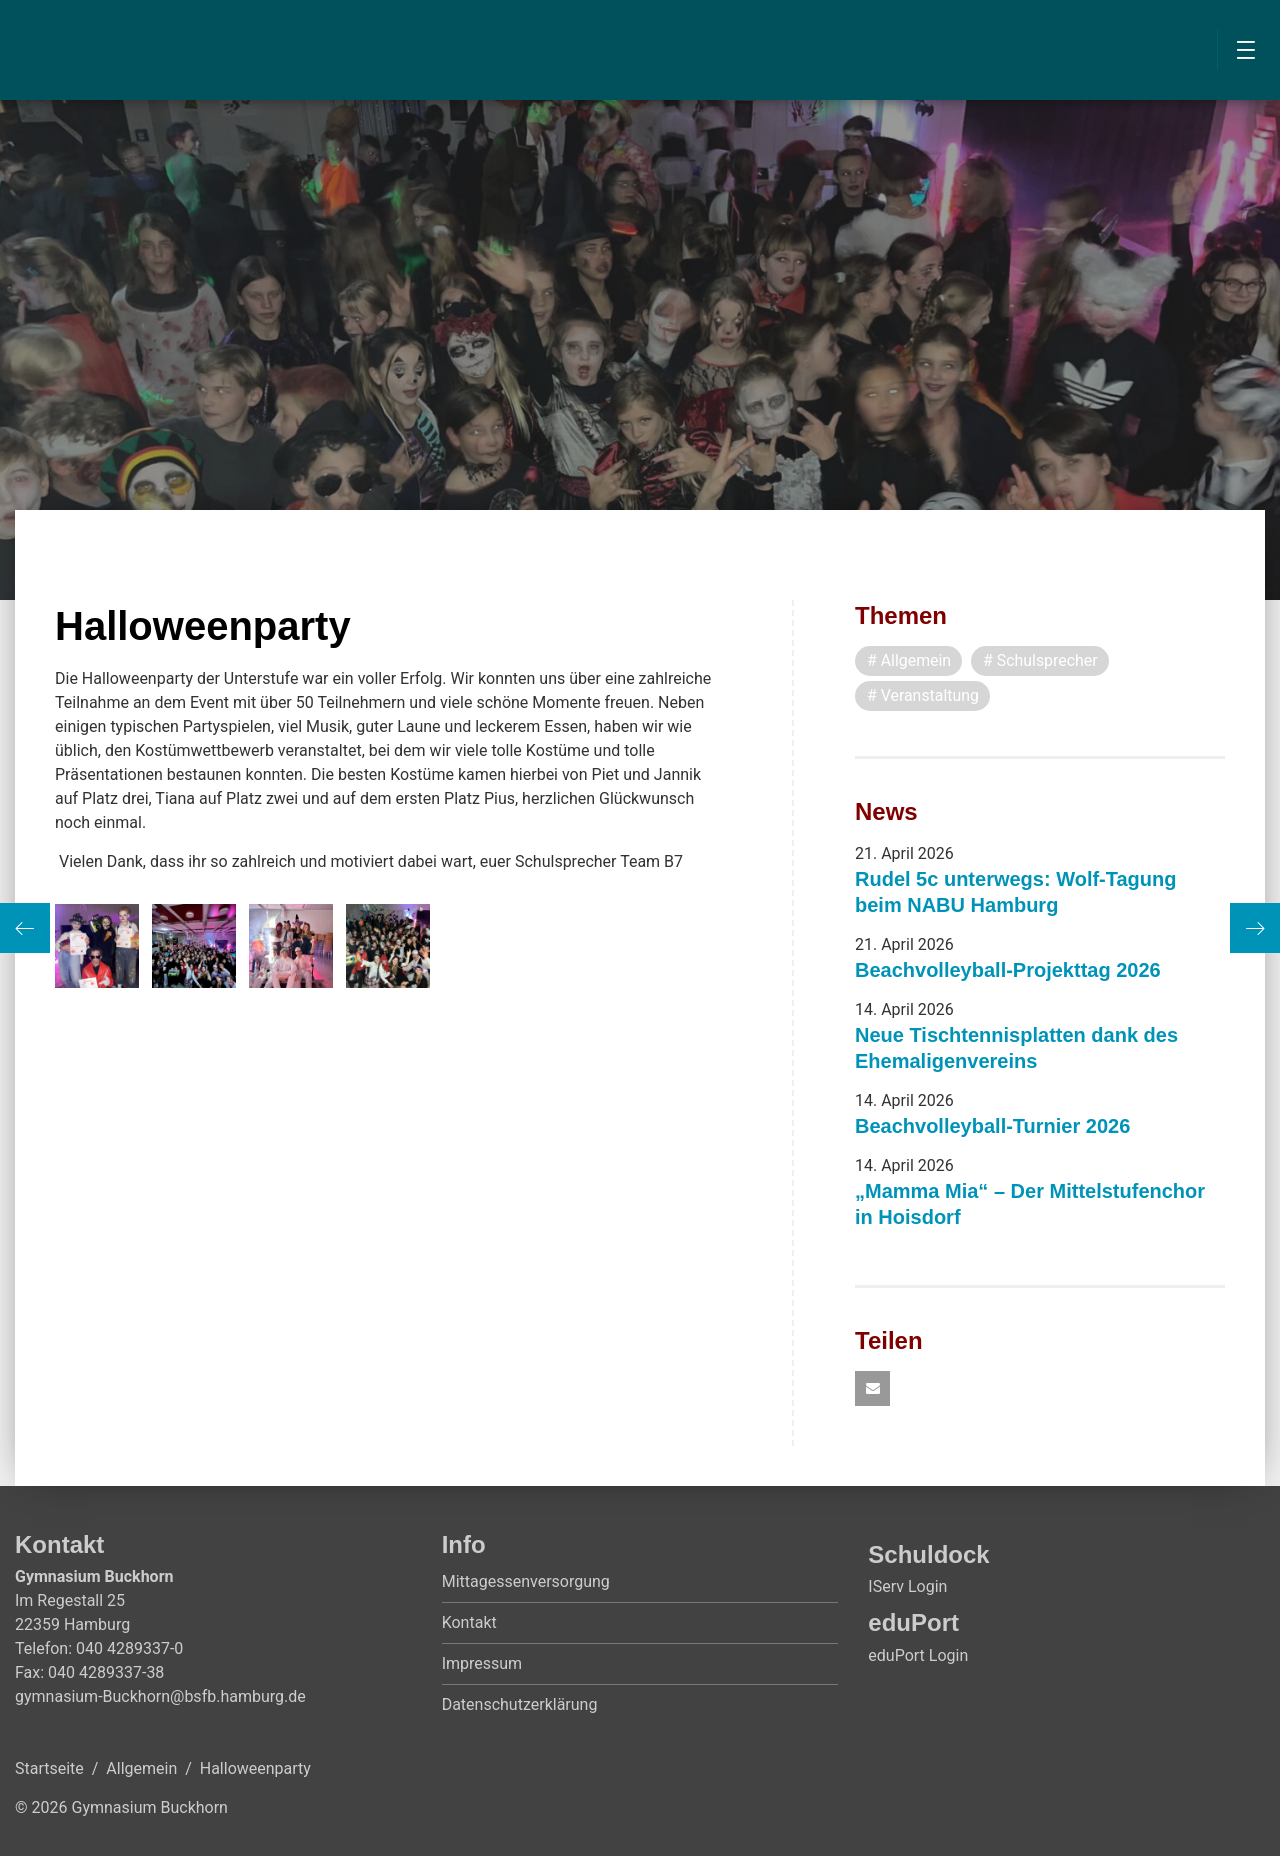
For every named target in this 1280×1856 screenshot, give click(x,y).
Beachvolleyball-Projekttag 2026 (1008, 970)
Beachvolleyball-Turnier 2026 (992, 1126)
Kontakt (469, 1623)
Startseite (49, 1769)
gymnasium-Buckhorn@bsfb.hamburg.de (160, 1697)
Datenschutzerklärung (520, 1705)
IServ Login (907, 1587)
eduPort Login (918, 1655)
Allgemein (141, 1769)
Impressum (482, 1664)
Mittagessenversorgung (526, 1582)
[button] (872, 1389)
